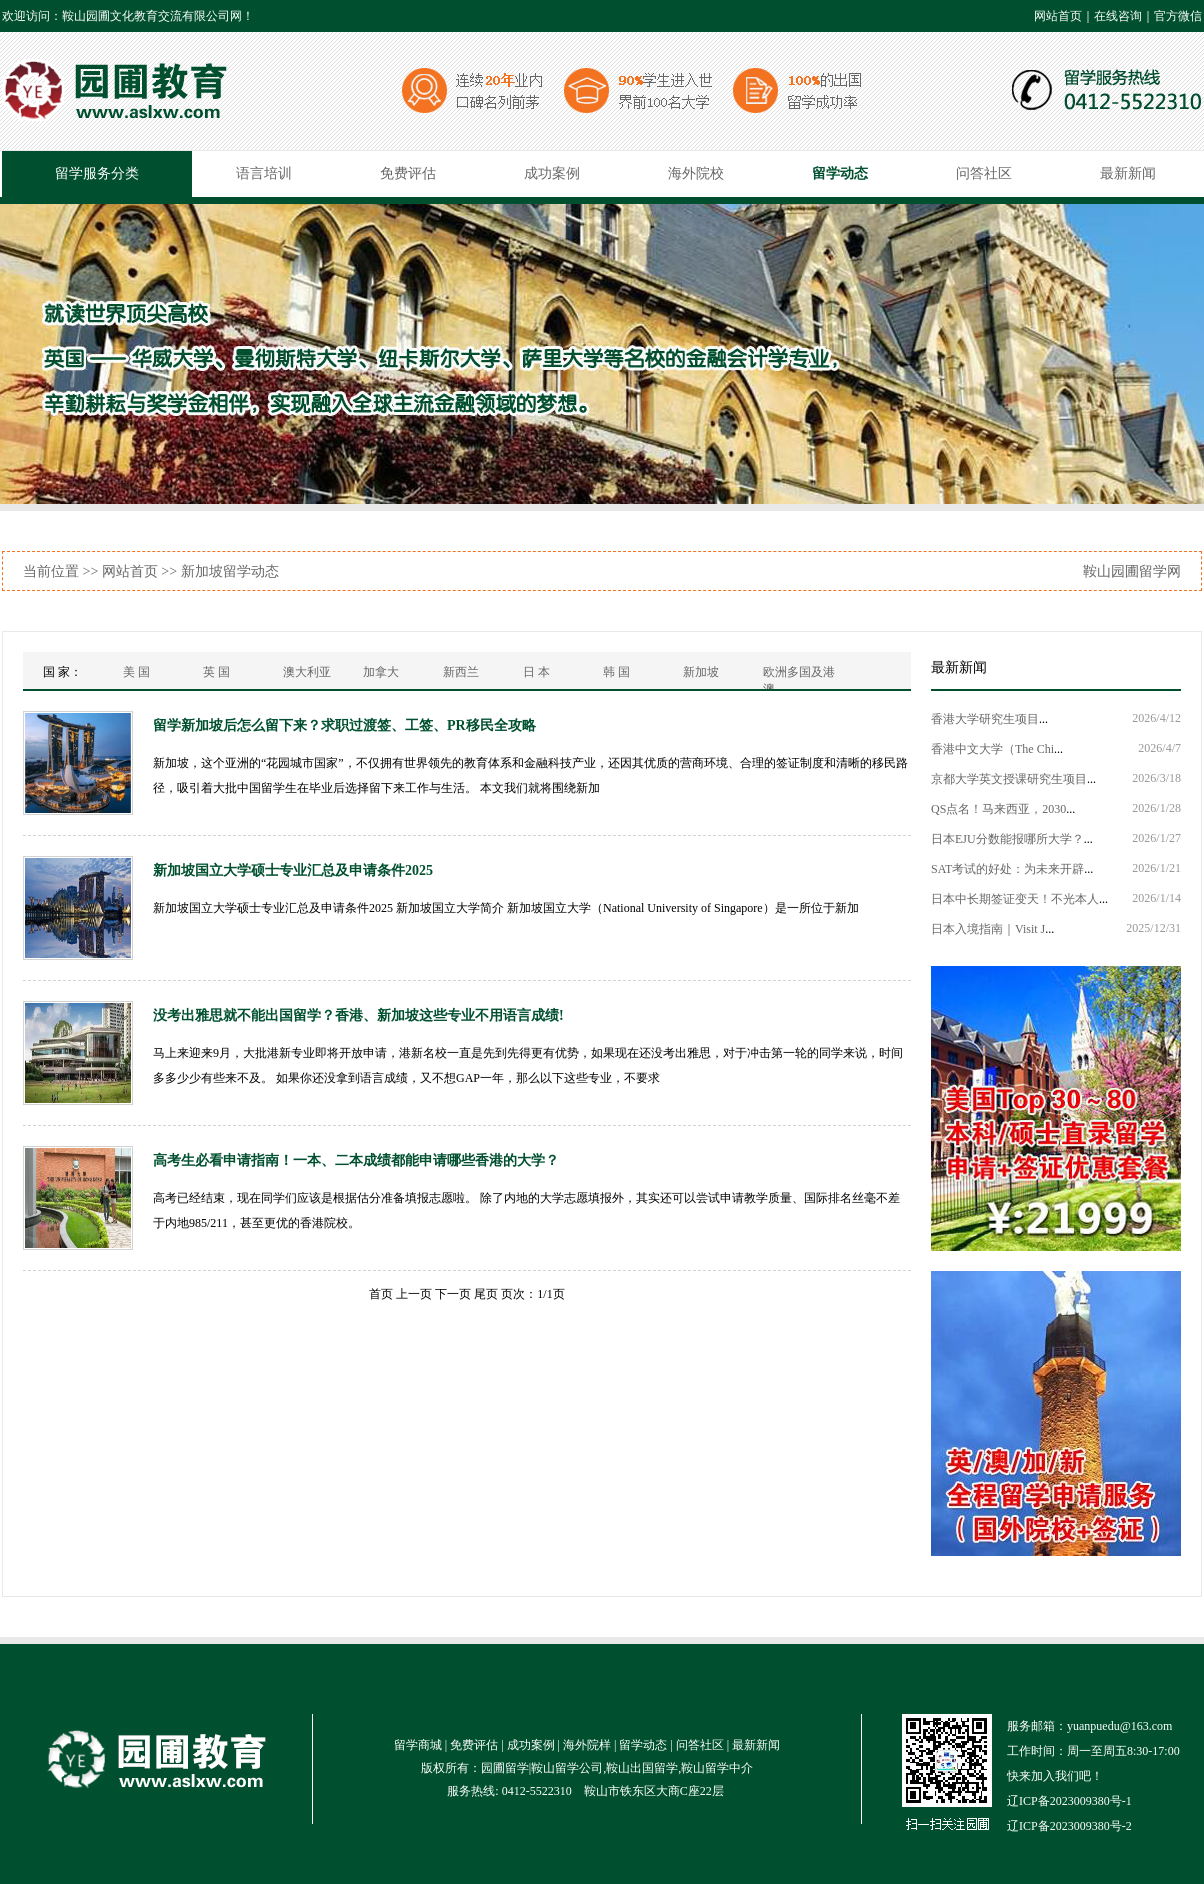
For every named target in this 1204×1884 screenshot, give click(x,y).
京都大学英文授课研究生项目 (1009, 779)
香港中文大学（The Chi (992, 749)
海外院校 (696, 173)
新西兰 (461, 672)
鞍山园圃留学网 (1132, 571)
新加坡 (701, 672)
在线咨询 (1118, 16)
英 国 (216, 672)
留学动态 (840, 173)
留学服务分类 (97, 173)
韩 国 (616, 672)
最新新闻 (1128, 173)
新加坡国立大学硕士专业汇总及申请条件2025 (293, 870)
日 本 (536, 672)
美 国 (136, 672)
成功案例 (552, 173)
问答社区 (984, 173)
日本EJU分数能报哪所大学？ (1007, 839)
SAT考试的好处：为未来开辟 (1007, 869)
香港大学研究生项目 (985, 719)
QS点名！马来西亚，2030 (998, 809)
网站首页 (1058, 16)
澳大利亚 (307, 672)
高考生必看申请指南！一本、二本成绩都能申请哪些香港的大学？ (356, 1160)
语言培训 (264, 173)
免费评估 (408, 173)
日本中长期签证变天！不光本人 (1015, 899)
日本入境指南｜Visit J (988, 929)
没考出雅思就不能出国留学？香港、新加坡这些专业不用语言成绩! (358, 1015)
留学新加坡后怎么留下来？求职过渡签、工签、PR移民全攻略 (344, 725)
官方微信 (1178, 16)
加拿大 (381, 672)
